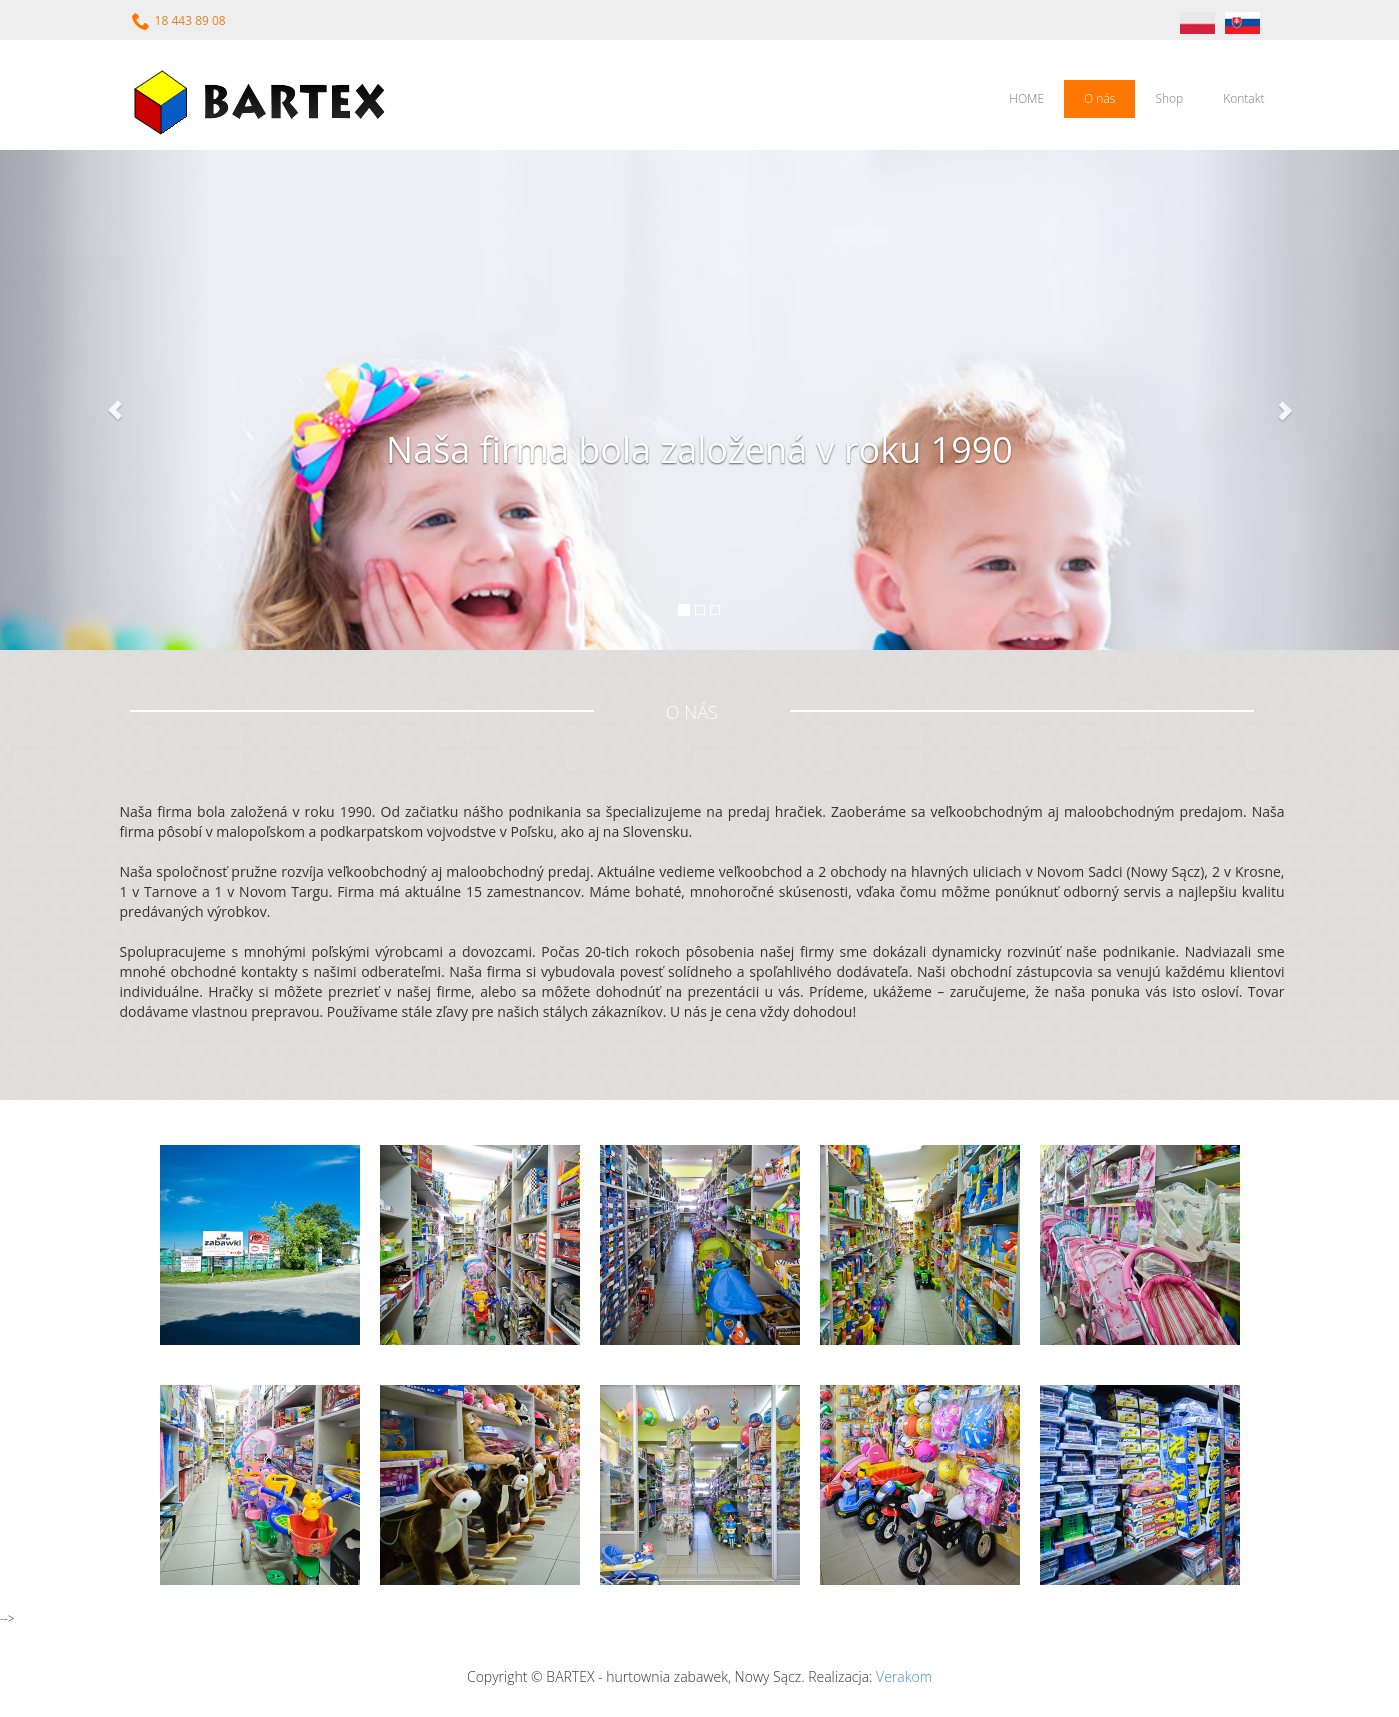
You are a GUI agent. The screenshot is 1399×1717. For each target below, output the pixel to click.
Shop (1169, 98)
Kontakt (1243, 98)
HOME (1026, 98)
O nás (1099, 98)
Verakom (904, 1676)
